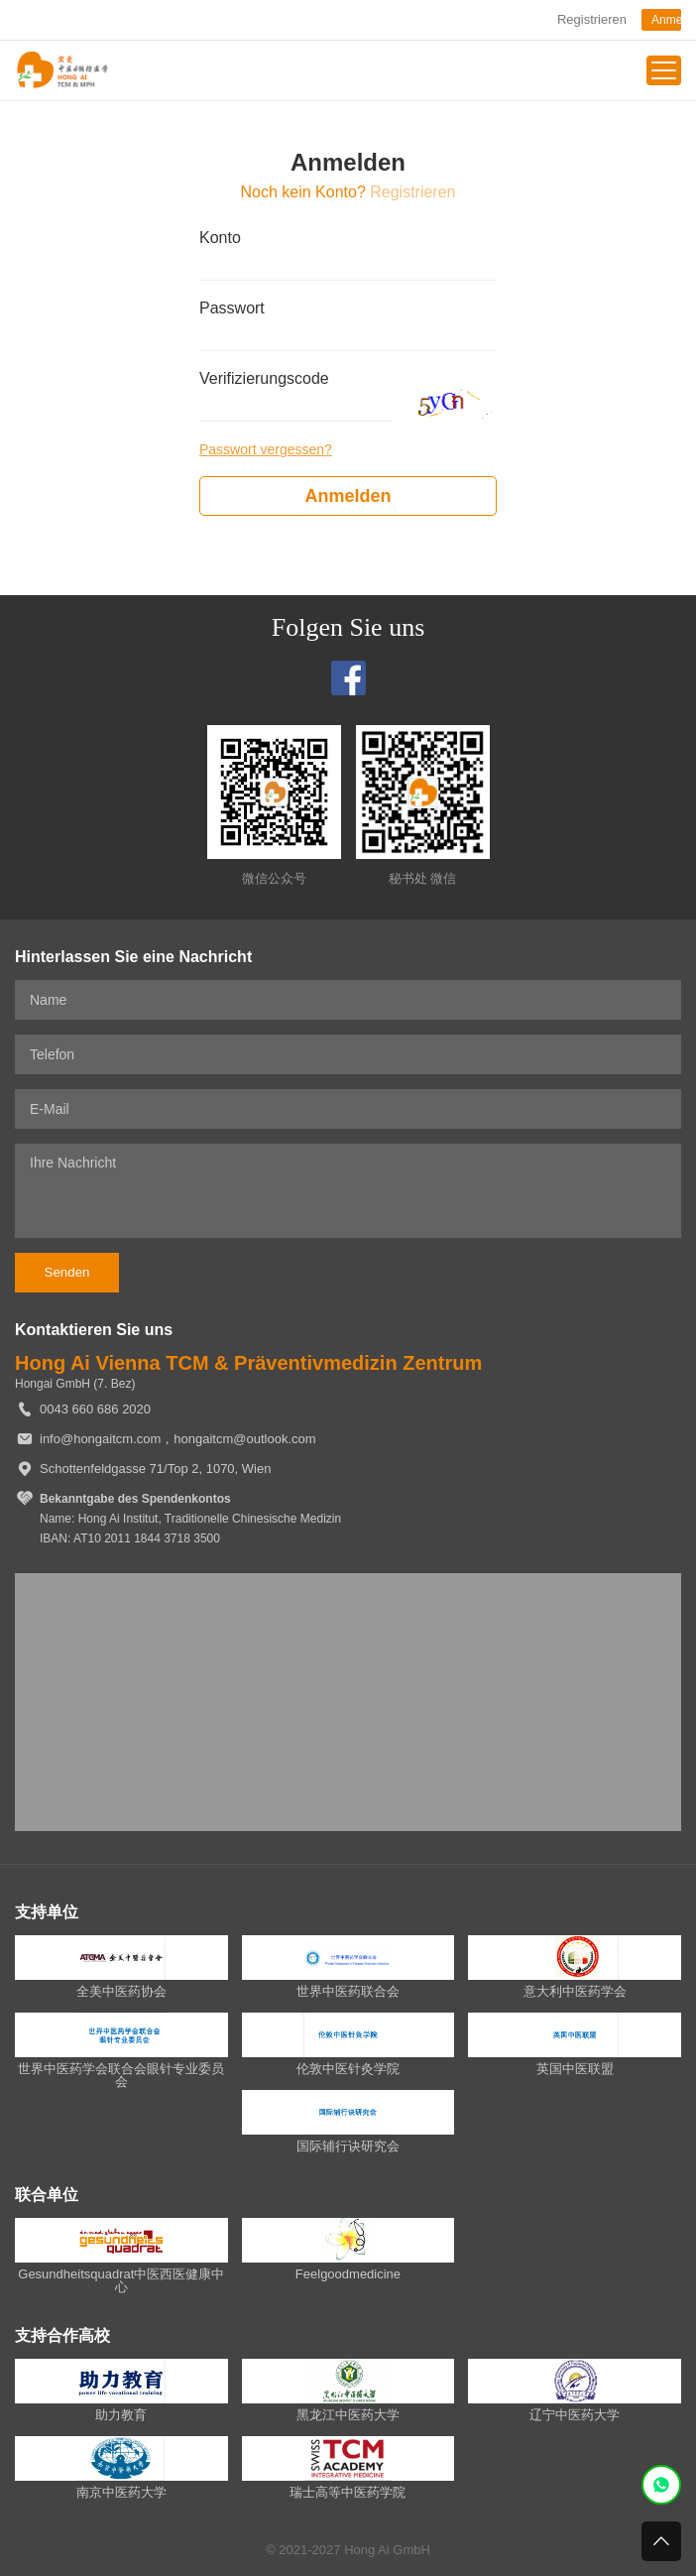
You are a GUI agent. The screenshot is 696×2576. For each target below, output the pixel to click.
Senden (67, 1272)
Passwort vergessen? (265, 449)
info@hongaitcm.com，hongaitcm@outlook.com (178, 1438)
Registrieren (592, 19)
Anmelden (666, 20)
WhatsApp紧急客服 (661, 2485)
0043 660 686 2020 (95, 1409)
